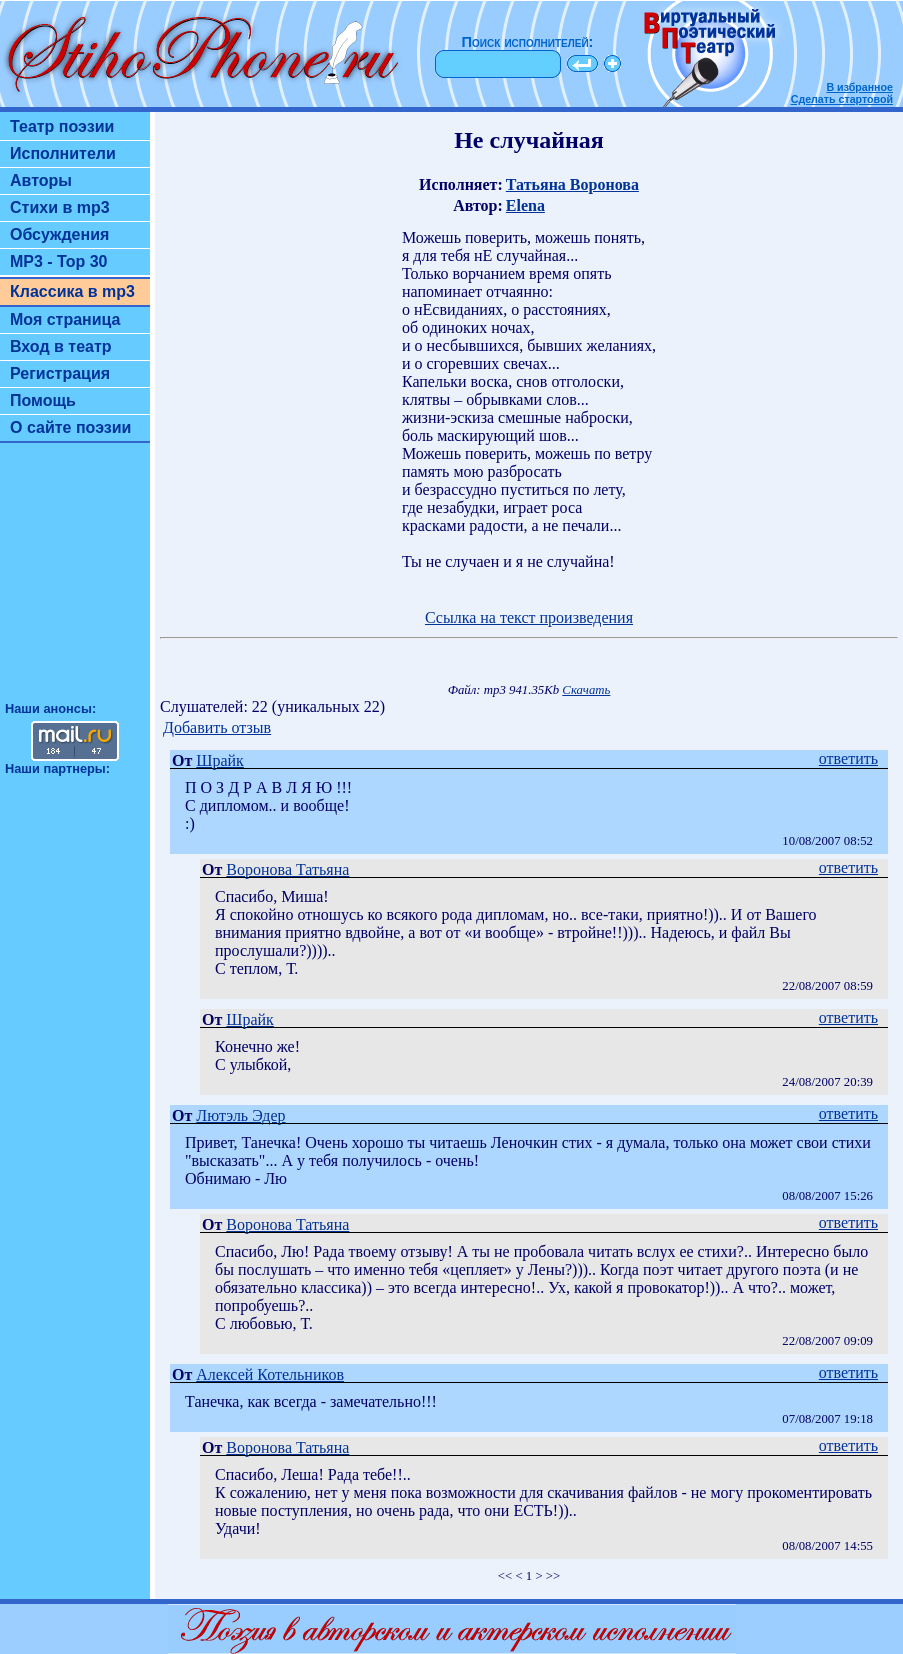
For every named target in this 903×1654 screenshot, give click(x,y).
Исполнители (63, 153)
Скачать (586, 690)
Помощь (43, 400)
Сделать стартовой (842, 99)
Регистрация (60, 373)
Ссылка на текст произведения (529, 617)
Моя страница (65, 319)
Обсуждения (59, 234)
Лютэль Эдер (240, 1115)
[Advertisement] (75, 581)
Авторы (41, 180)
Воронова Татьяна (287, 869)
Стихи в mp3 (60, 207)
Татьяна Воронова (572, 184)
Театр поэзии (62, 126)
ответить (848, 758)
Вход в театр (61, 346)
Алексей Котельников (270, 1374)
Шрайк (220, 760)
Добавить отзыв (217, 727)
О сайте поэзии (70, 427)
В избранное (859, 87)
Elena (525, 205)
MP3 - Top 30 (59, 261)
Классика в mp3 (72, 291)
